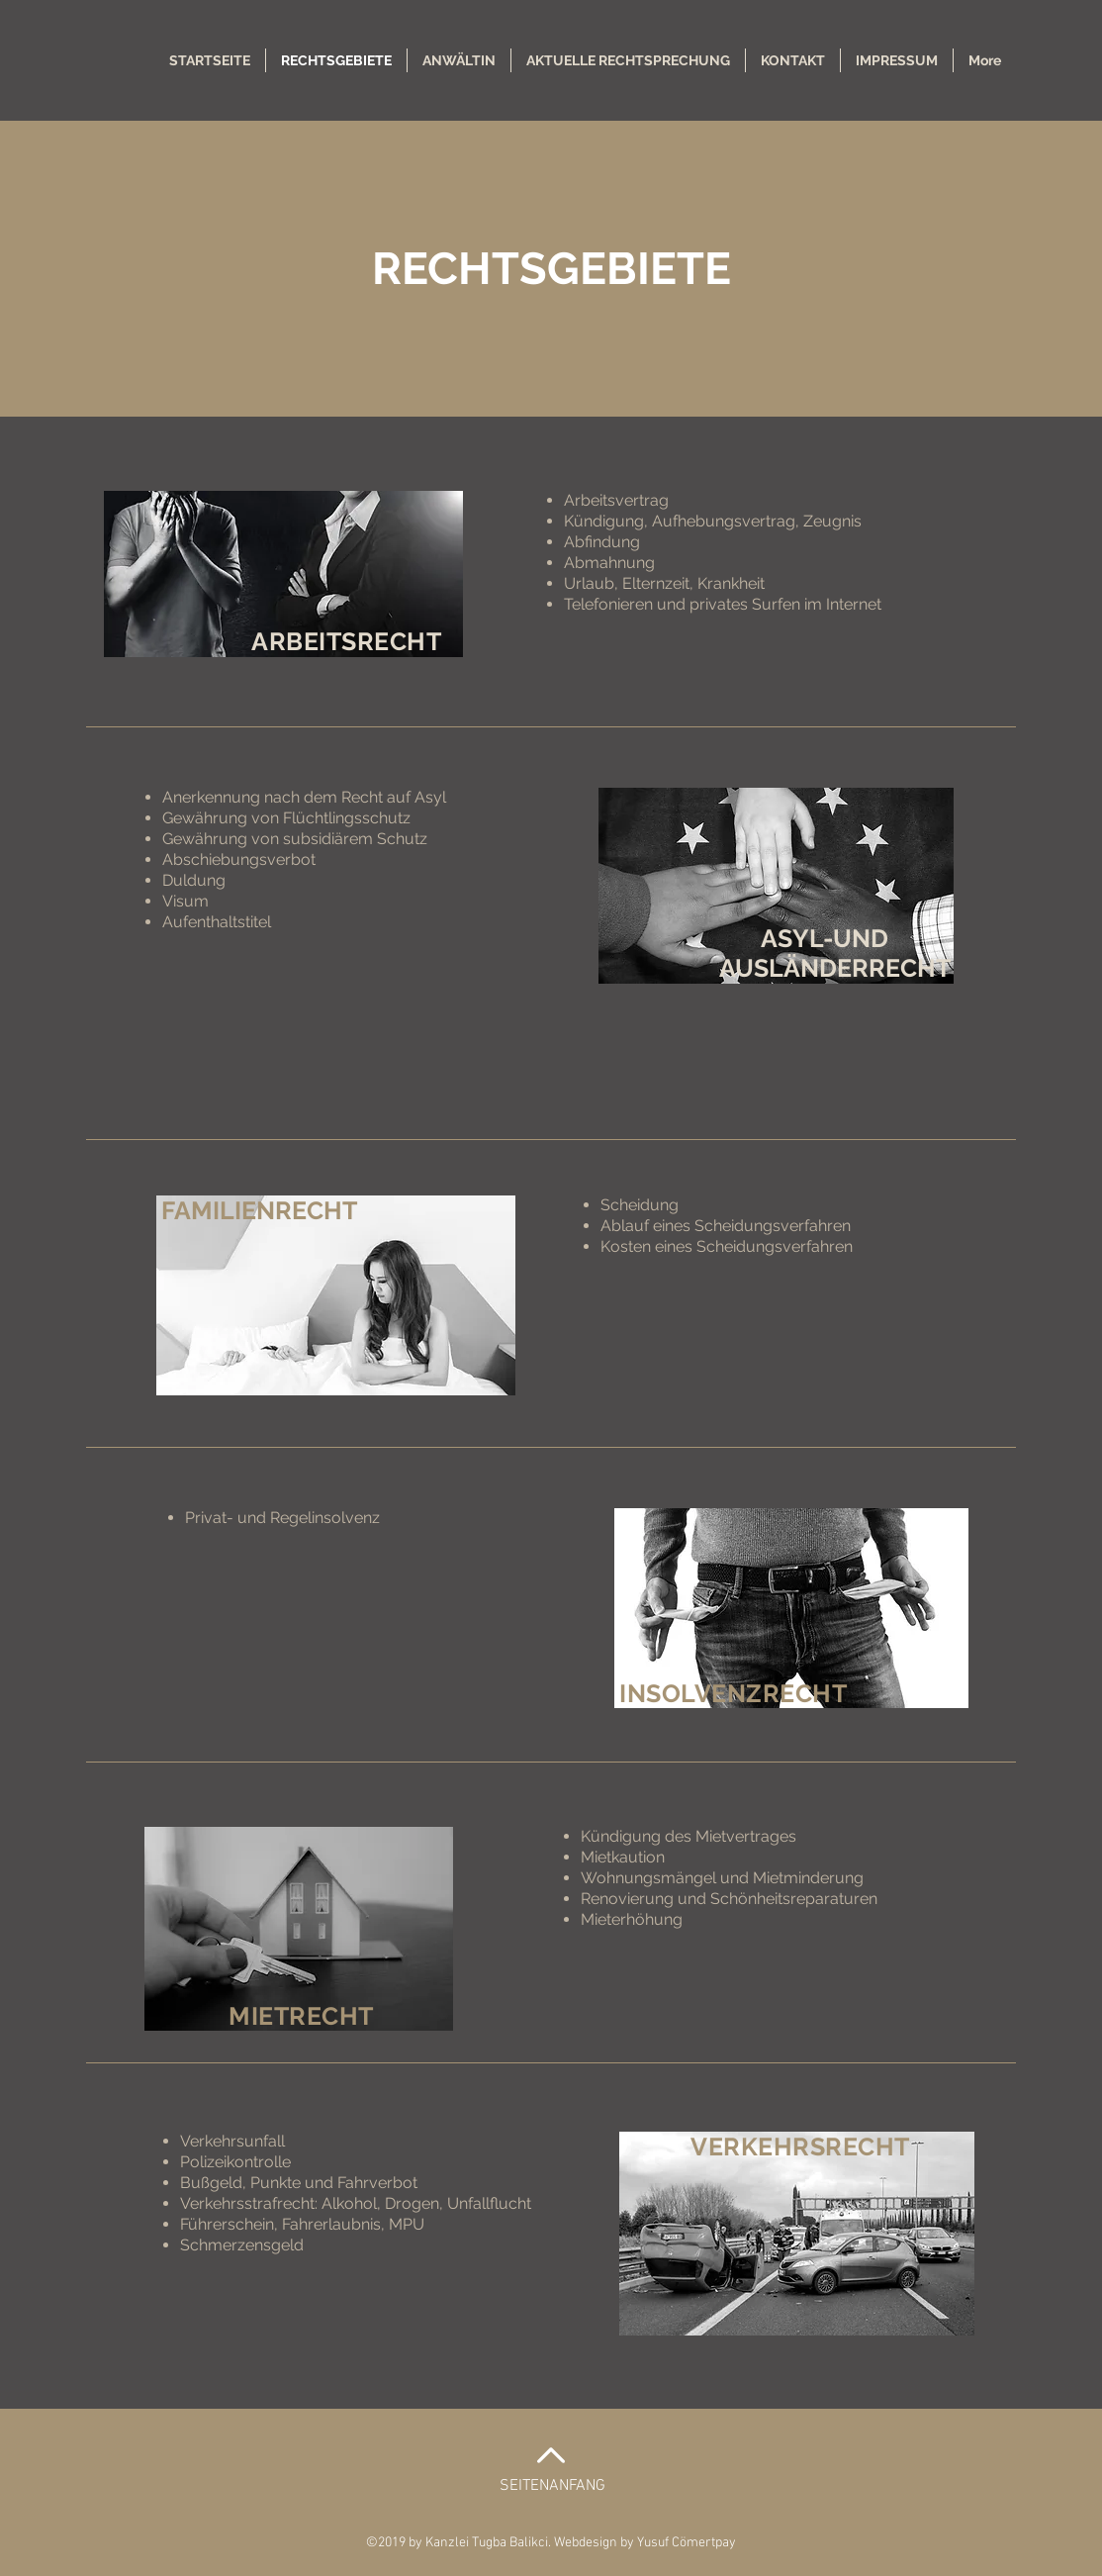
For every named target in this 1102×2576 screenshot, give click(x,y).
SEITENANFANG (552, 2486)
